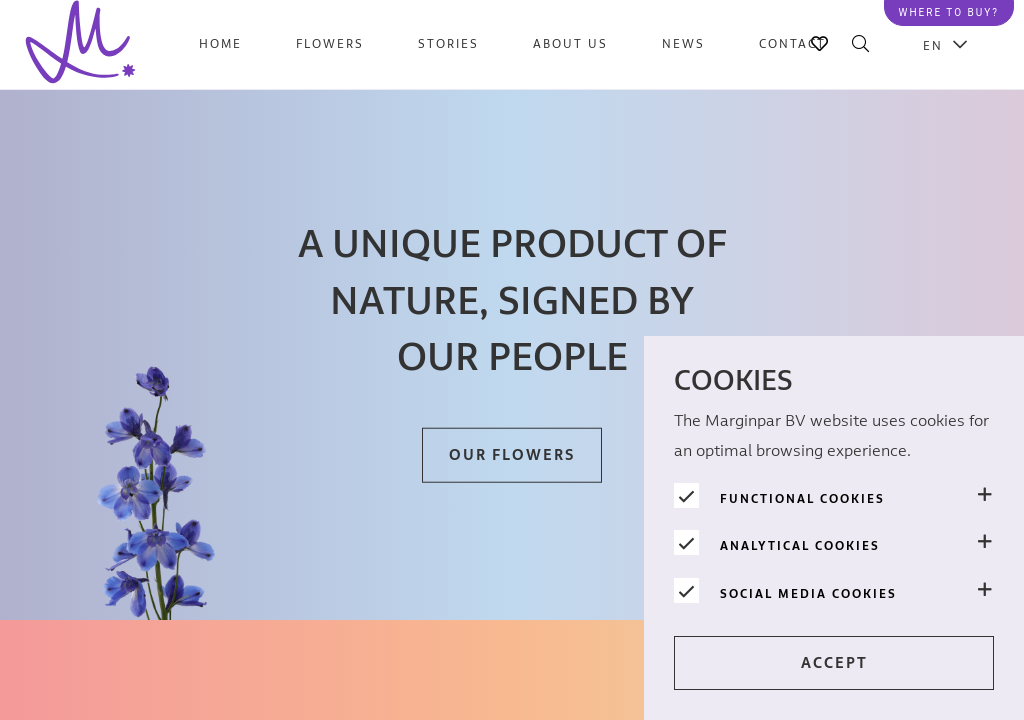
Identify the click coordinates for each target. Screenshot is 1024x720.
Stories (448, 44)
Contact (792, 44)
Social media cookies (808, 594)
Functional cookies (802, 499)
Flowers (330, 44)
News (683, 44)
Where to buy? (949, 12)
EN (933, 45)
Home (220, 44)
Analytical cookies (800, 546)
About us (570, 44)
